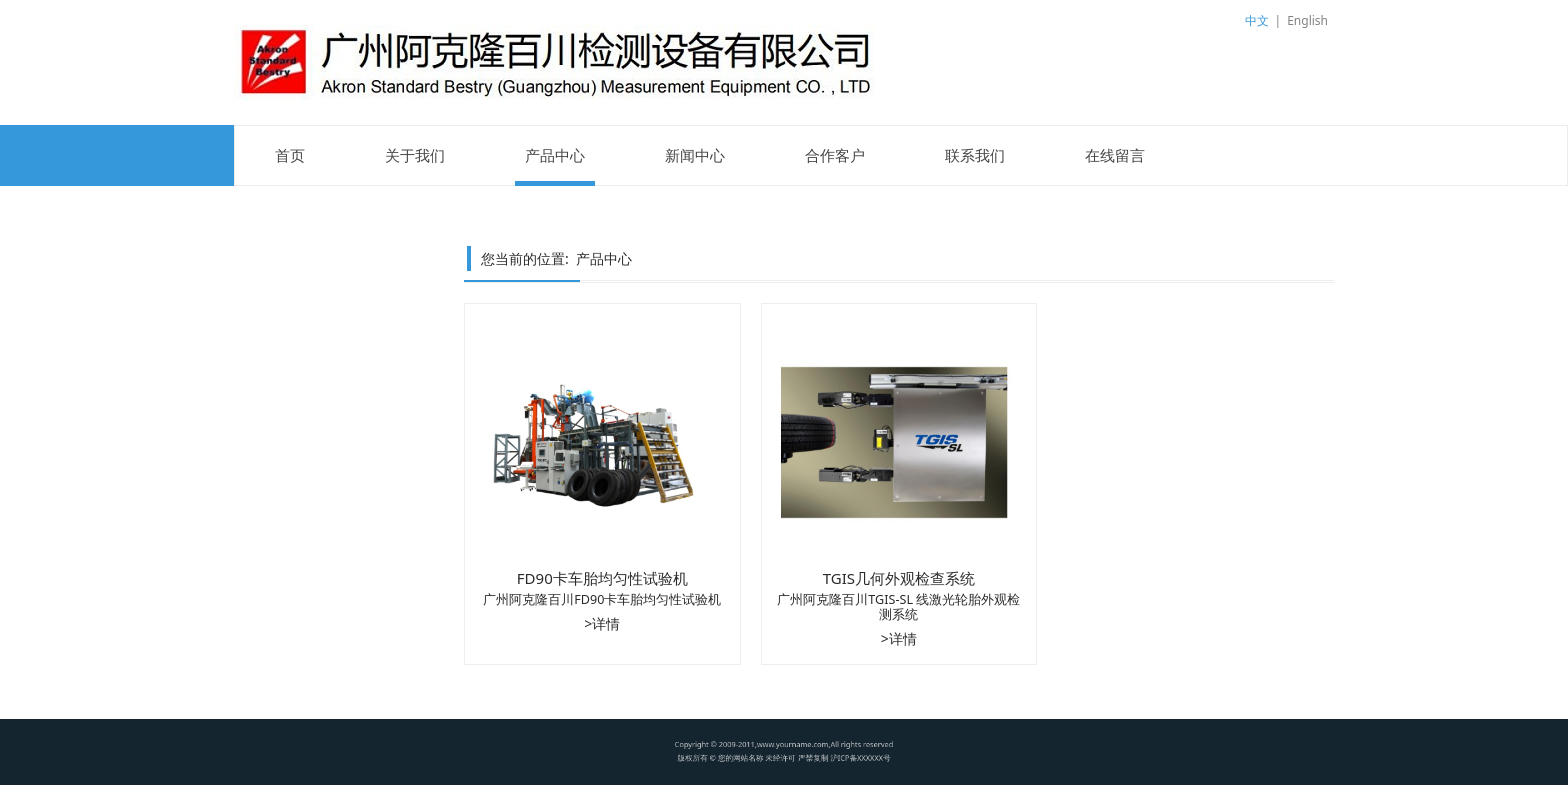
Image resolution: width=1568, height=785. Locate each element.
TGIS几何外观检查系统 (899, 578)
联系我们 (975, 155)
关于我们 (415, 155)
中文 (1257, 20)
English (1307, 20)
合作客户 (835, 155)
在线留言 (1115, 155)
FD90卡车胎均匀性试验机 (602, 578)
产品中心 (555, 155)
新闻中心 (695, 155)
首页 (290, 155)
